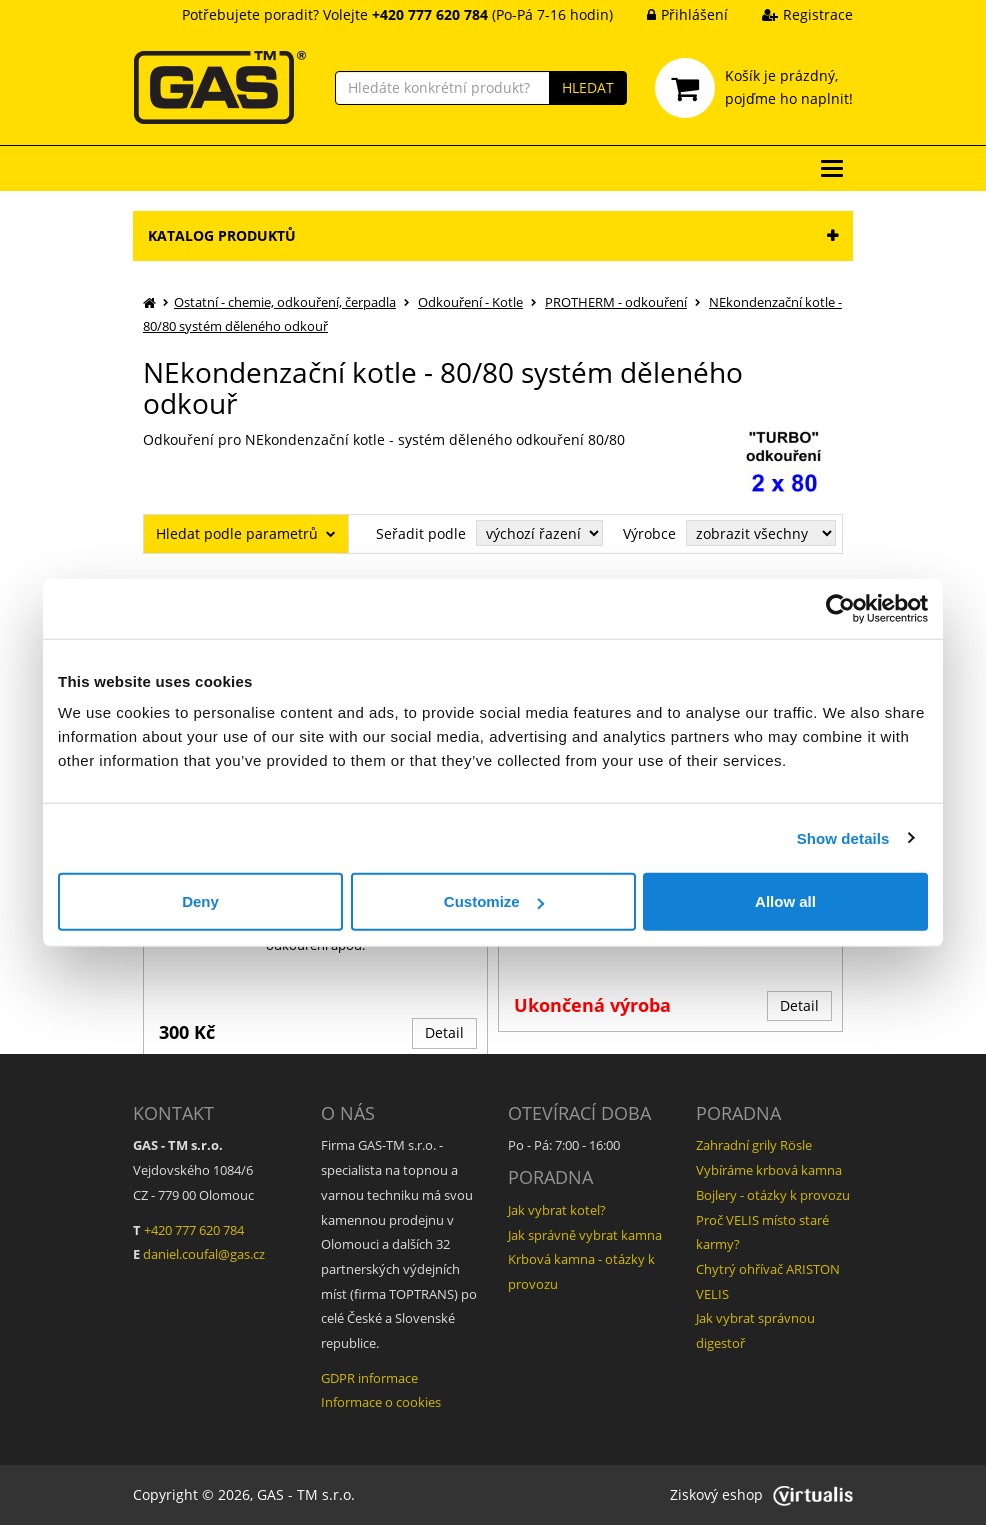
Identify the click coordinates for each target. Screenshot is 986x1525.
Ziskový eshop (761, 1494)
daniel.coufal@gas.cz (204, 1254)
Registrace (792, 14)
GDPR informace (369, 1378)
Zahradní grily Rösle (754, 1145)
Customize (494, 901)
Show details (843, 837)
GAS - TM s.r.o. (306, 1494)
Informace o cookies (381, 1402)
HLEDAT (588, 87)
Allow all (785, 901)
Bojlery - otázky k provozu (773, 1195)
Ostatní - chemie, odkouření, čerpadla (285, 302)
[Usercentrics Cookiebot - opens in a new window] (840, 608)
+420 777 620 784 (194, 1230)
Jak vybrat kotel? (557, 1210)
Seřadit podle (421, 533)
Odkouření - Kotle (470, 302)
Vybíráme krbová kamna (769, 1170)
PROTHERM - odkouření (616, 302)
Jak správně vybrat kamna (585, 1235)
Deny (200, 901)
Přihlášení (672, 14)
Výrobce (649, 533)
